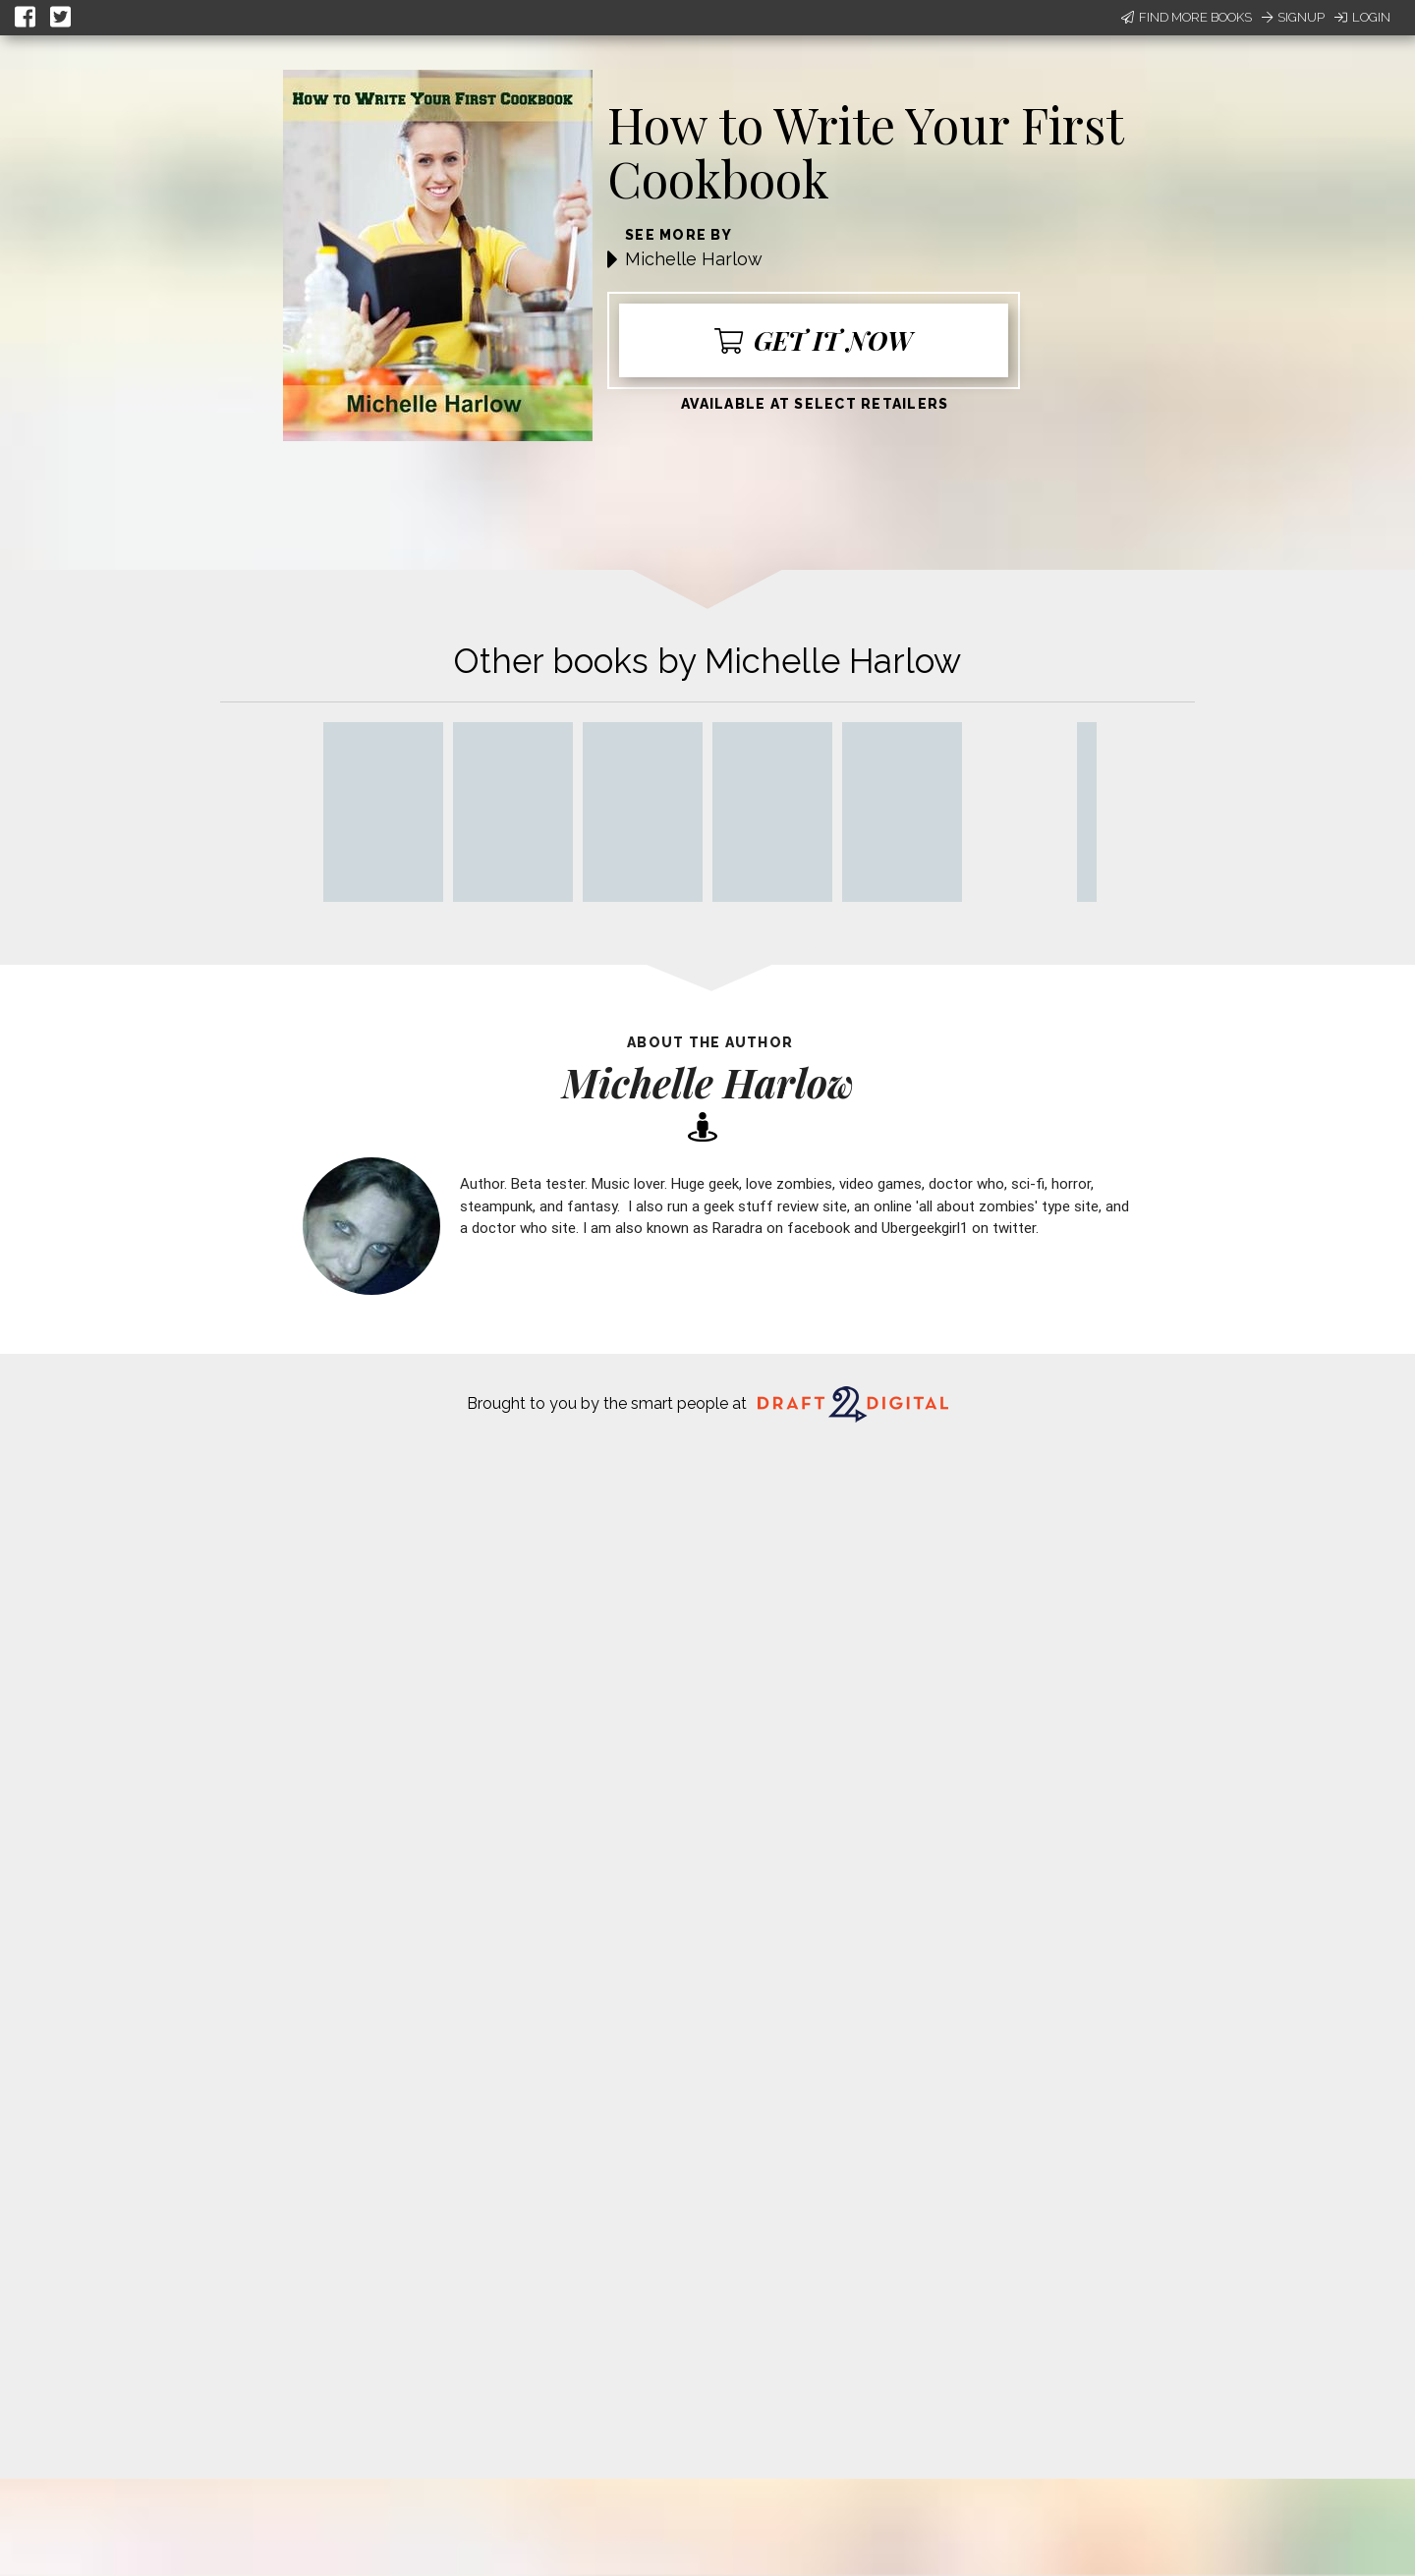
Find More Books (1186, 17)
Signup (1293, 17)
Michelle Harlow (694, 259)
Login (1362, 17)
